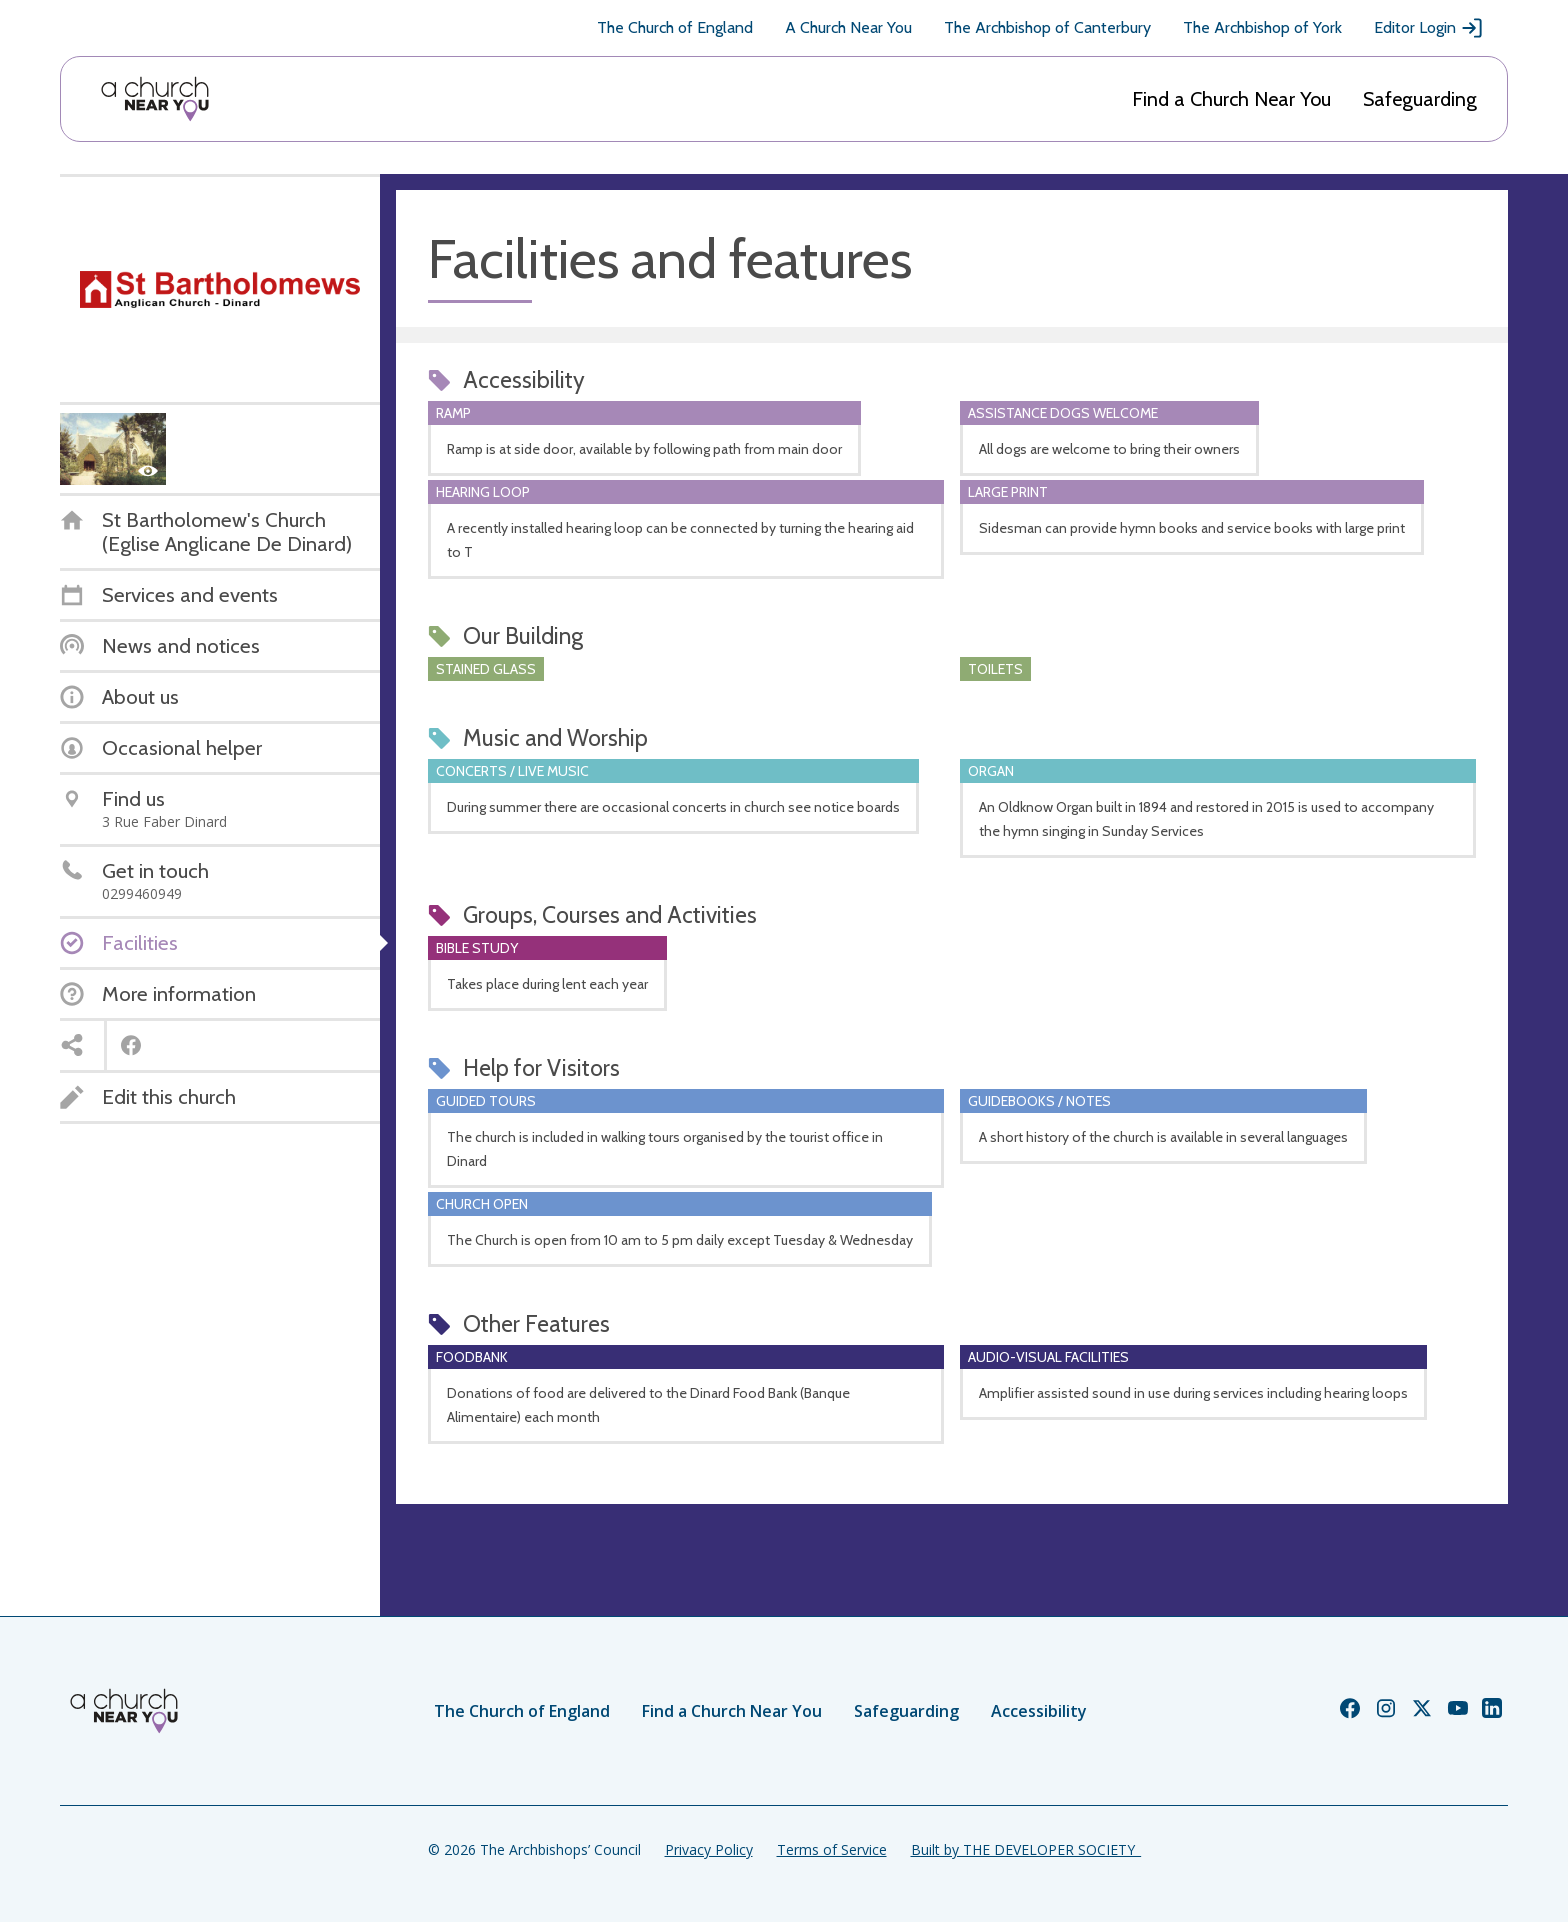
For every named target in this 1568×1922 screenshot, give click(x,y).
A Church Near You (848, 27)
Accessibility (1039, 1711)
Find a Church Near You (1231, 99)
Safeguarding (1420, 99)
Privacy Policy (709, 1849)
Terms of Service (832, 1849)
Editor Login (1429, 28)
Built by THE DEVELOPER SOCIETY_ (1026, 1849)
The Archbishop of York (1262, 27)
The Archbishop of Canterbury (1047, 27)
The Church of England (675, 27)
